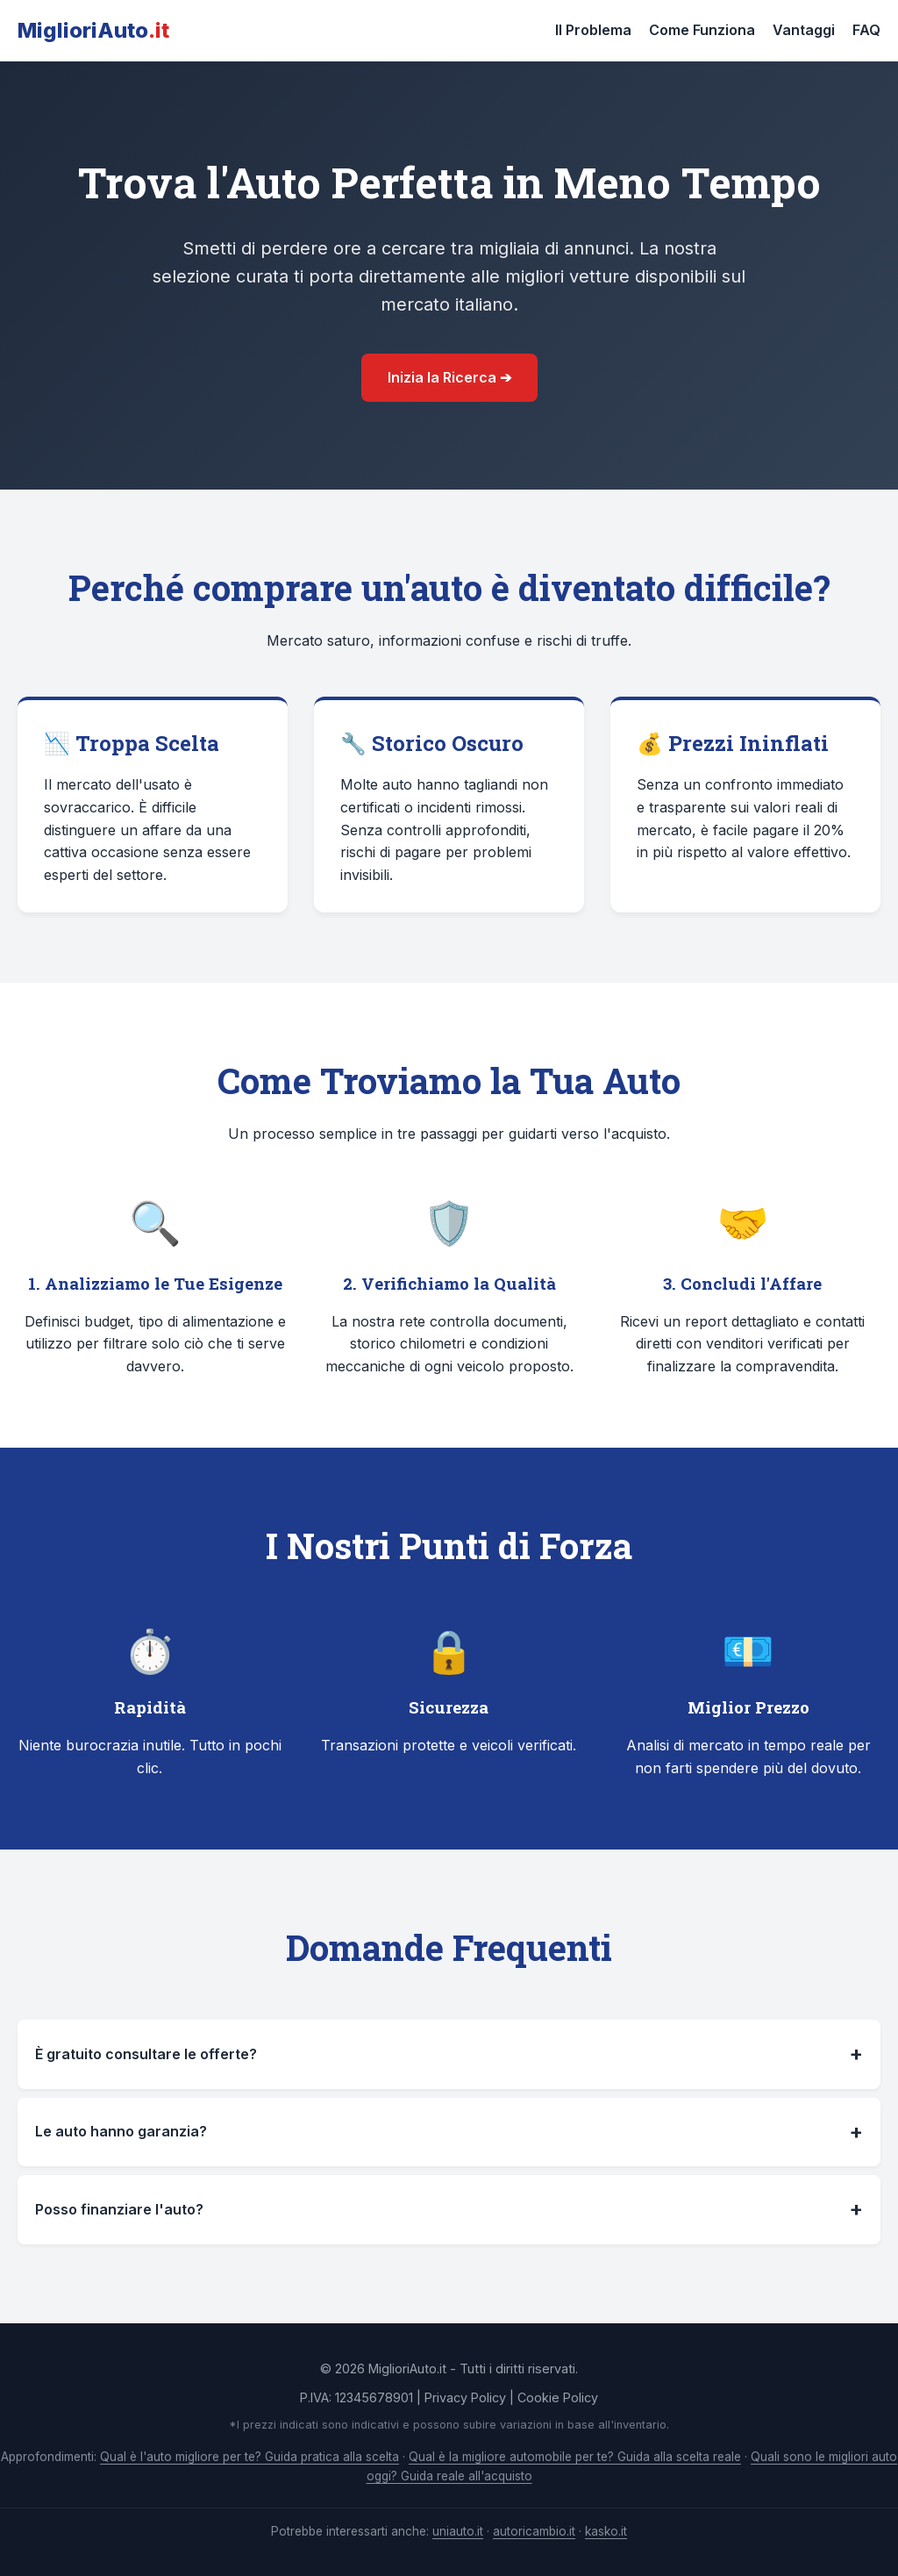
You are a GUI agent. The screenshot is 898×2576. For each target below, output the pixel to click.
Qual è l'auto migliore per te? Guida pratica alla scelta (249, 2457)
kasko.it (606, 2531)
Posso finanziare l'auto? (449, 2209)
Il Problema (593, 30)
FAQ (866, 30)
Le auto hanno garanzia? (449, 2132)
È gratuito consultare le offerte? (449, 2054)
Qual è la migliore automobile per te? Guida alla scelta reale (575, 2457)
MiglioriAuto (93, 30)
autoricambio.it (534, 2531)
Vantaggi (804, 30)
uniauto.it (457, 2531)
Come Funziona (702, 30)
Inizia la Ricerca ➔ (449, 377)
